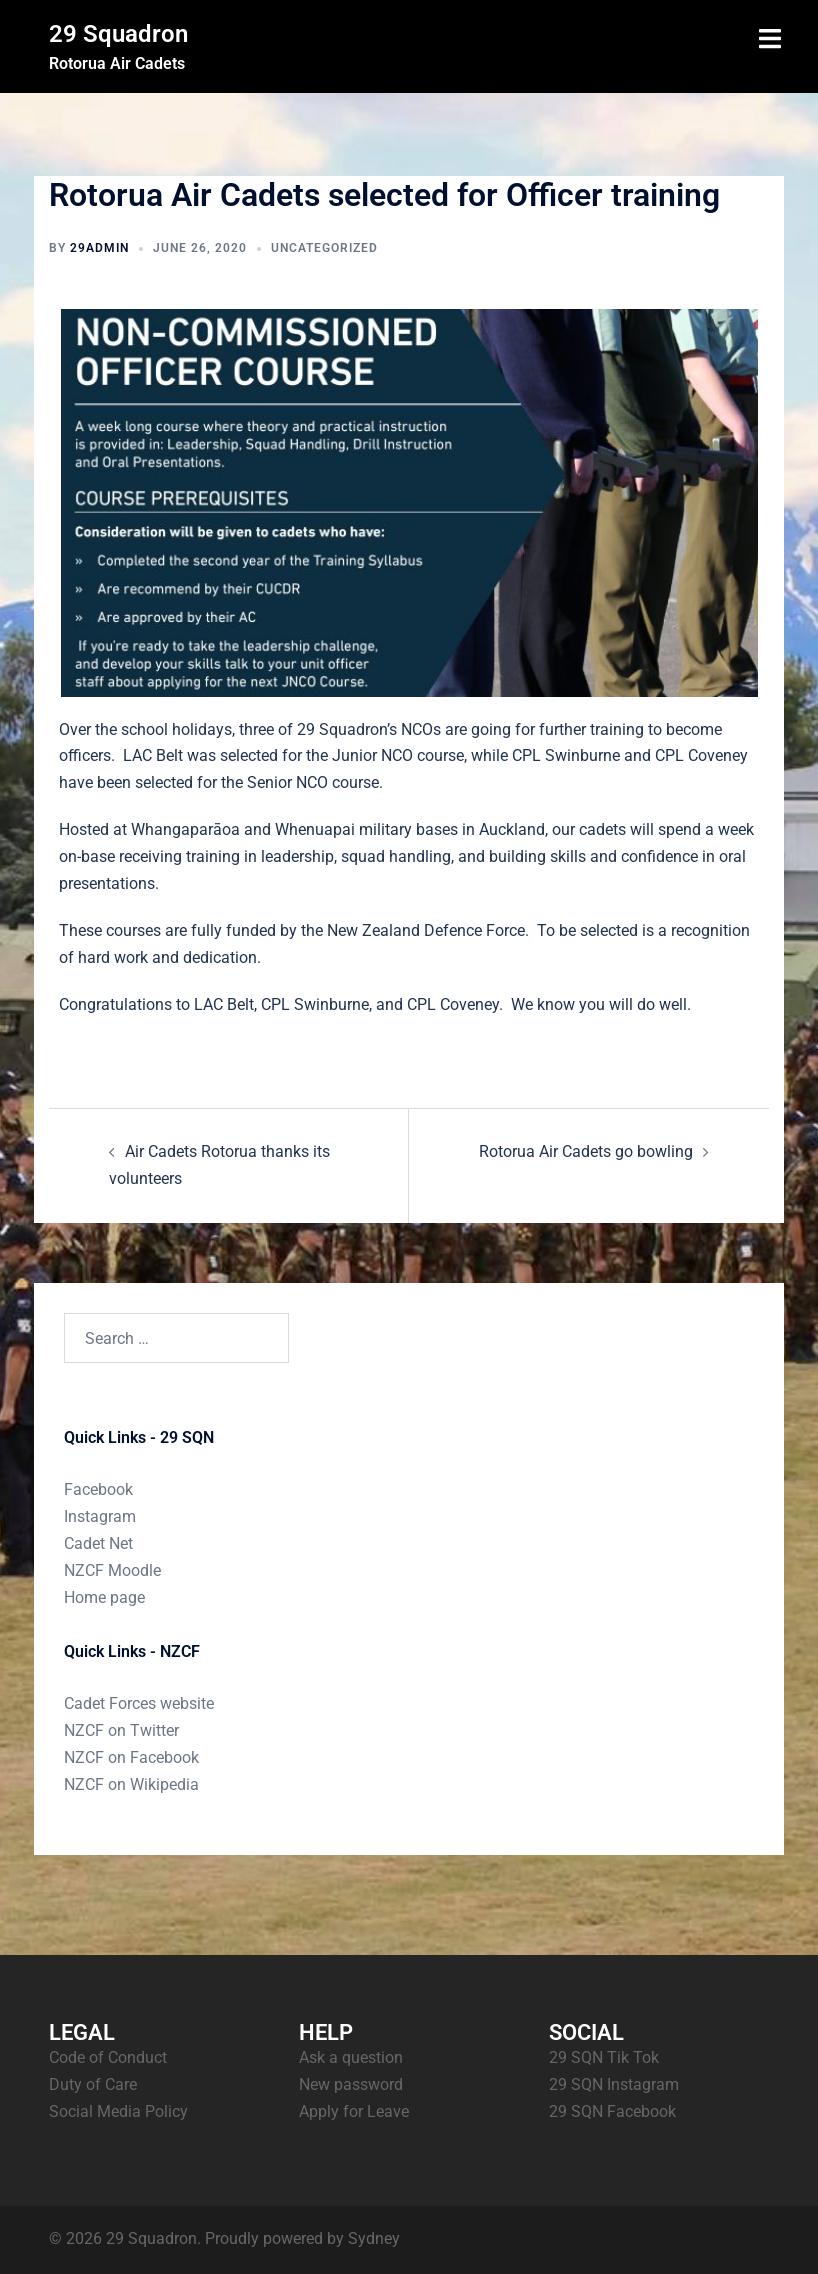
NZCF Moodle (112, 1570)
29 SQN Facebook (612, 2111)
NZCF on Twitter (121, 1730)
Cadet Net (98, 1543)
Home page (104, 1597)
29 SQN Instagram (614, 2084)
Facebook (98, 1489)
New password (351, 2084)
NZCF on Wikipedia (131, 1784)
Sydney (374, 2238)
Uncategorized (324, 248)
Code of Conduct (108, 2057)
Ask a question (351, 2057)
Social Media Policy (118, 2111)
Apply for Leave (354, 2111)
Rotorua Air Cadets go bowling (586, 1151)
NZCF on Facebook (131, 1757)
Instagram (100, 1516)
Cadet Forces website (139, 1703)
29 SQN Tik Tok (604, 2057)
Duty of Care (93, 2084)
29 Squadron (118, 34)
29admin (99, 248)
